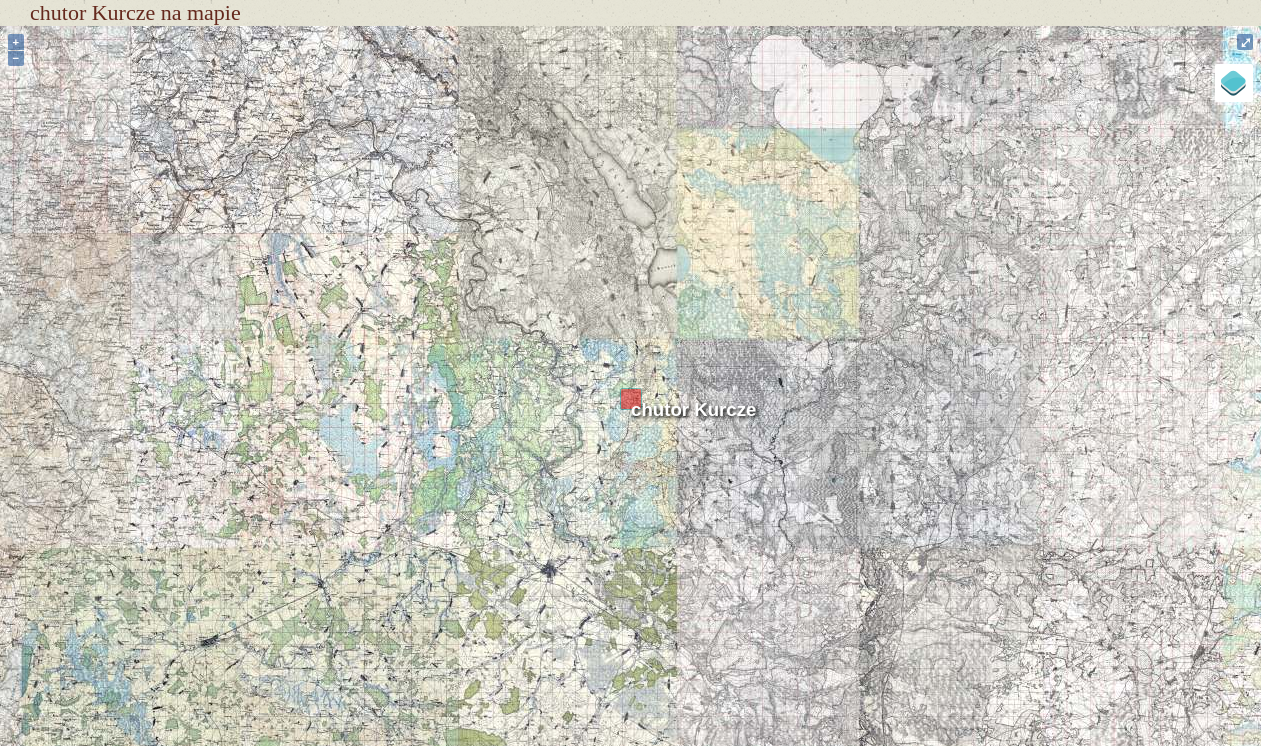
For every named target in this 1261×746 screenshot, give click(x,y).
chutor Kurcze (693, 409)
